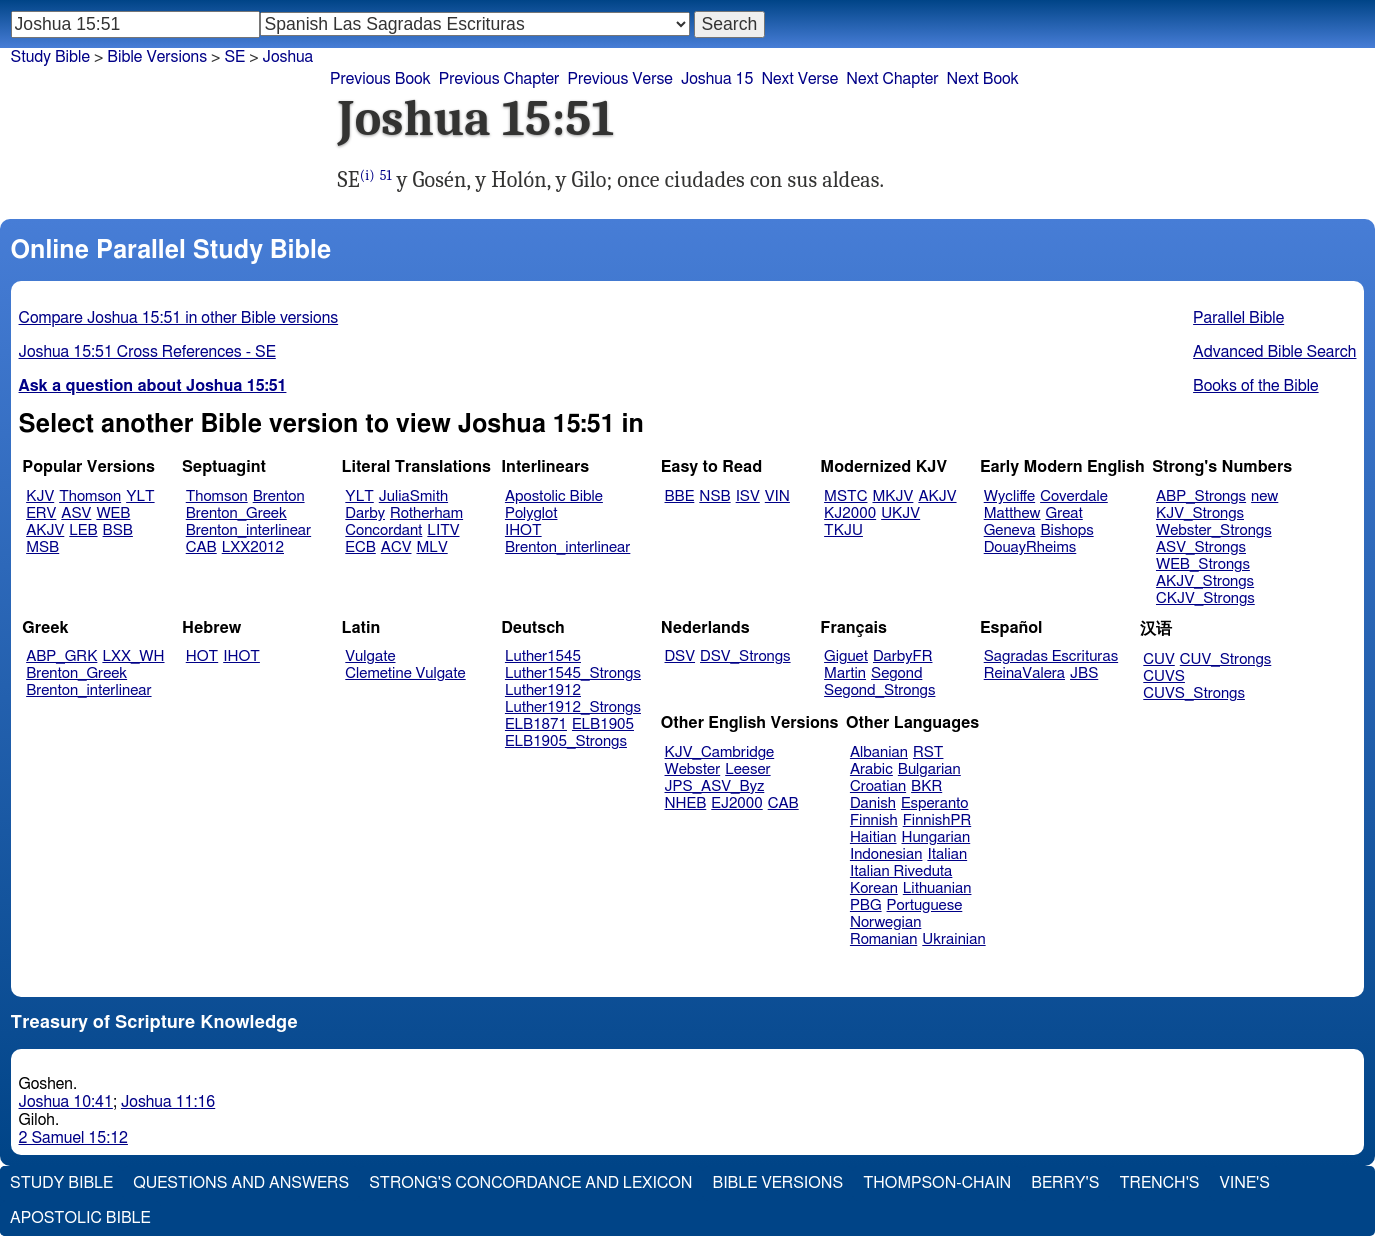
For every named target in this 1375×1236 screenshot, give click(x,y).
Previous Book (380, 79)
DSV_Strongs (745, 656)
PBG (866, 905)
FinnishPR (937, 820)
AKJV (45, 530)
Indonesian (886, 854)
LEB (83, 530)
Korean (874, 888)
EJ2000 (736, 803)
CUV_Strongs (1225, 659)
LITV (443, 530)
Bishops (1066, 530)
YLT (140, 496)
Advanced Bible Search (1274, 352)
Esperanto (935, 803)
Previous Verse (619, 79)
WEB (113, 513)
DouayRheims (1030, 547)
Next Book (982, 79)
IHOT (523, 530)
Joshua (288, 57)
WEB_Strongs (1203, 564)
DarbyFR (903, 656)
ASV (76, 513)
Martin (845, 673)
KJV (40, 496)
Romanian (883, 939)
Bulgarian (929, 769)
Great (1064, 513)
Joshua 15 (717, 79)
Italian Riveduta (901, 871)
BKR (926, 786)
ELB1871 (536, 724)
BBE (680, 496)
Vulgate (370, 656)
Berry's (1065, 1183)
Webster (693, 769)
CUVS (1164, 676)
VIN (777, 496)
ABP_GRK (61, 656)
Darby (365, 513)
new (1264, 496)
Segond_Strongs (879, 690)
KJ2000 (850, 513)
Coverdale (1074, 496)
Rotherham (426, 513)
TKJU (843, 530)
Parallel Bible (1238, 318)
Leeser (747, 769)
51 (386, 175)
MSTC (845, 496)
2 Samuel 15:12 (73, 1138)
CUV (1159, 659)
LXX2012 (253, 547)
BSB (118, 530)
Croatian (878, 786)
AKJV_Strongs (1205, 581)
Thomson (90, 496)
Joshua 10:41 (66, 1102)
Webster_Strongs (1214, 530)
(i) (367, 175)
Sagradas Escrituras (1051, 656)
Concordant (383, 530)
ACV (396, 547)
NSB (714, 496)
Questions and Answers (241, 1183)
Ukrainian (953, 939)
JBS (1084, 673)
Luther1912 (543, 690)
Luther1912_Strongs (573, 707)
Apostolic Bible (80, 1218)
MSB (42, 547)
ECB (360, 547)
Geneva (1010, 530)
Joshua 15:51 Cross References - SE (147, 352)
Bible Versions (157, 57)
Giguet (846, 656)
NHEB (686, 803)
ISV (748, 496)
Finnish (874, 820)
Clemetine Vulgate (405, 673)
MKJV (892, 496)
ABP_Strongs (1201, 496)
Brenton (279, 496)
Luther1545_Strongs (573, 673)
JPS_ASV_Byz (715, 786)
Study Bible (50, 57)
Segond (896, 673)
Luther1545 (543, 656)
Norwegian (885, 922)
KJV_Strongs (1200, 513)
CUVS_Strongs (1194, 693)
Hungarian (936, 837)
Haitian (873, 837)
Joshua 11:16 (168, 1102)
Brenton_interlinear (248, 530)
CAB (201, 547)
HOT (202, 656)
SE (234, 57)
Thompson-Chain (937, 1183)
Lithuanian (937, 888)
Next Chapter (892, 79)
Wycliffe (1009, 496)
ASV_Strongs (1201, 547)
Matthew (1012, 513)
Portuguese (925, 905)
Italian (947, 854)
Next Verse (799, 79)
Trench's (1159, 1183)
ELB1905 (603, 724)
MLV (431, 547)
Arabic (871, 769)
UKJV (900, 513)
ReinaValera (1024, 673)
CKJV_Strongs (1205, 598)
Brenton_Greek (236, 513)
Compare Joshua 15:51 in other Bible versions (179, 318)
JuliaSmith (413, 496)
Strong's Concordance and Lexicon (530, 1183)
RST (928, 752)
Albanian (879, 752)
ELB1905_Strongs (566, 741)
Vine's (1245, 1183)
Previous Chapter (499, 79)
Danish (873, 803)
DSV (680, 656)
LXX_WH (133, 656)
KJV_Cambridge (720, 752)
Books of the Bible (1256, 386)
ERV (41, 513)
